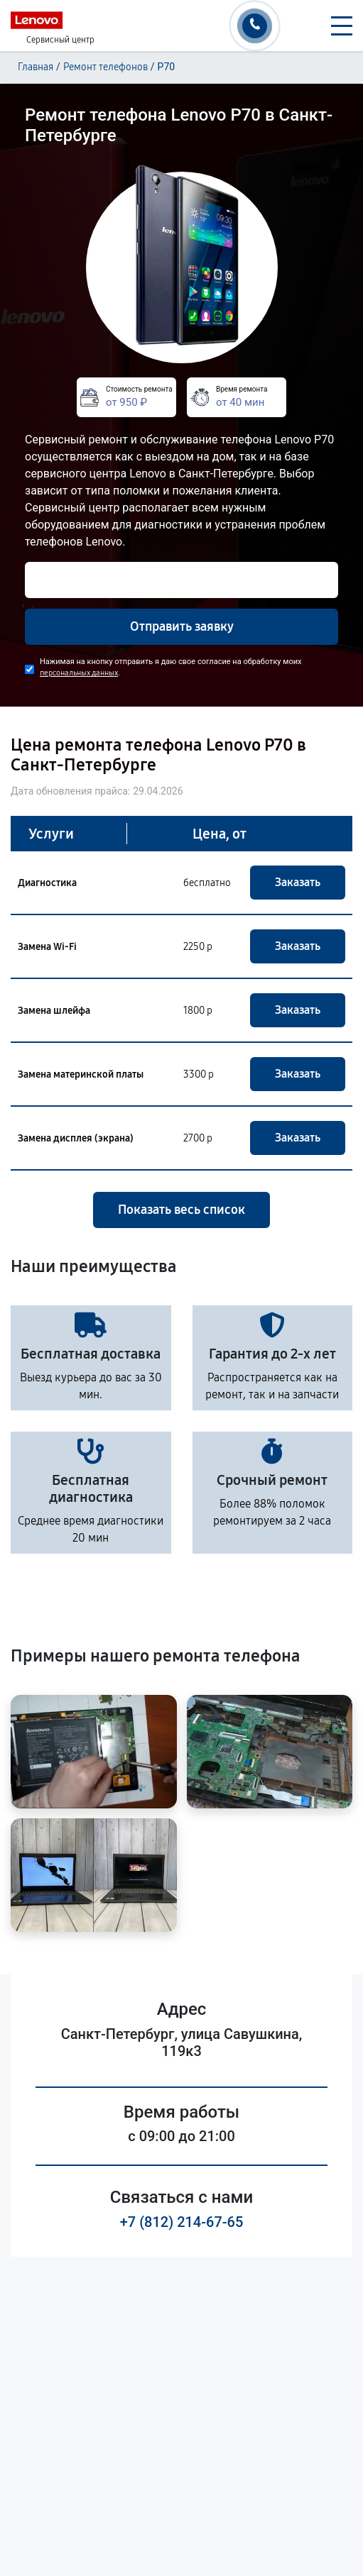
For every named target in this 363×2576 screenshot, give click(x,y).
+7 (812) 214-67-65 (182, 2221)
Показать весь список (181, 1209)
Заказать (297, 882)
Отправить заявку (182, 626)
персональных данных (79, 673)
